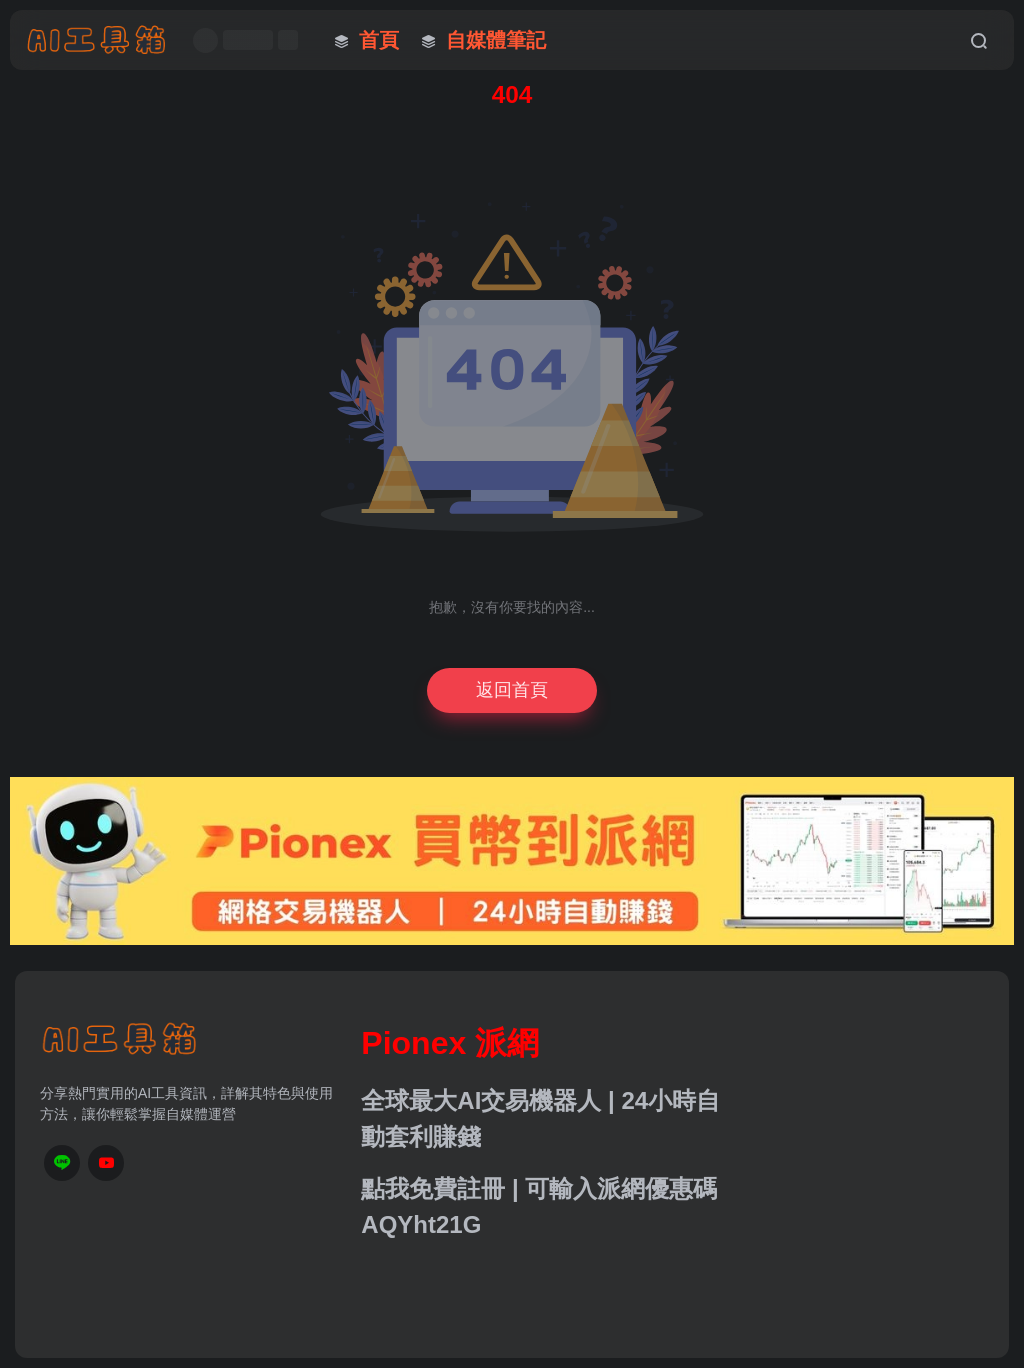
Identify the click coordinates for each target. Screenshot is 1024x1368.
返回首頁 (512, 690)
